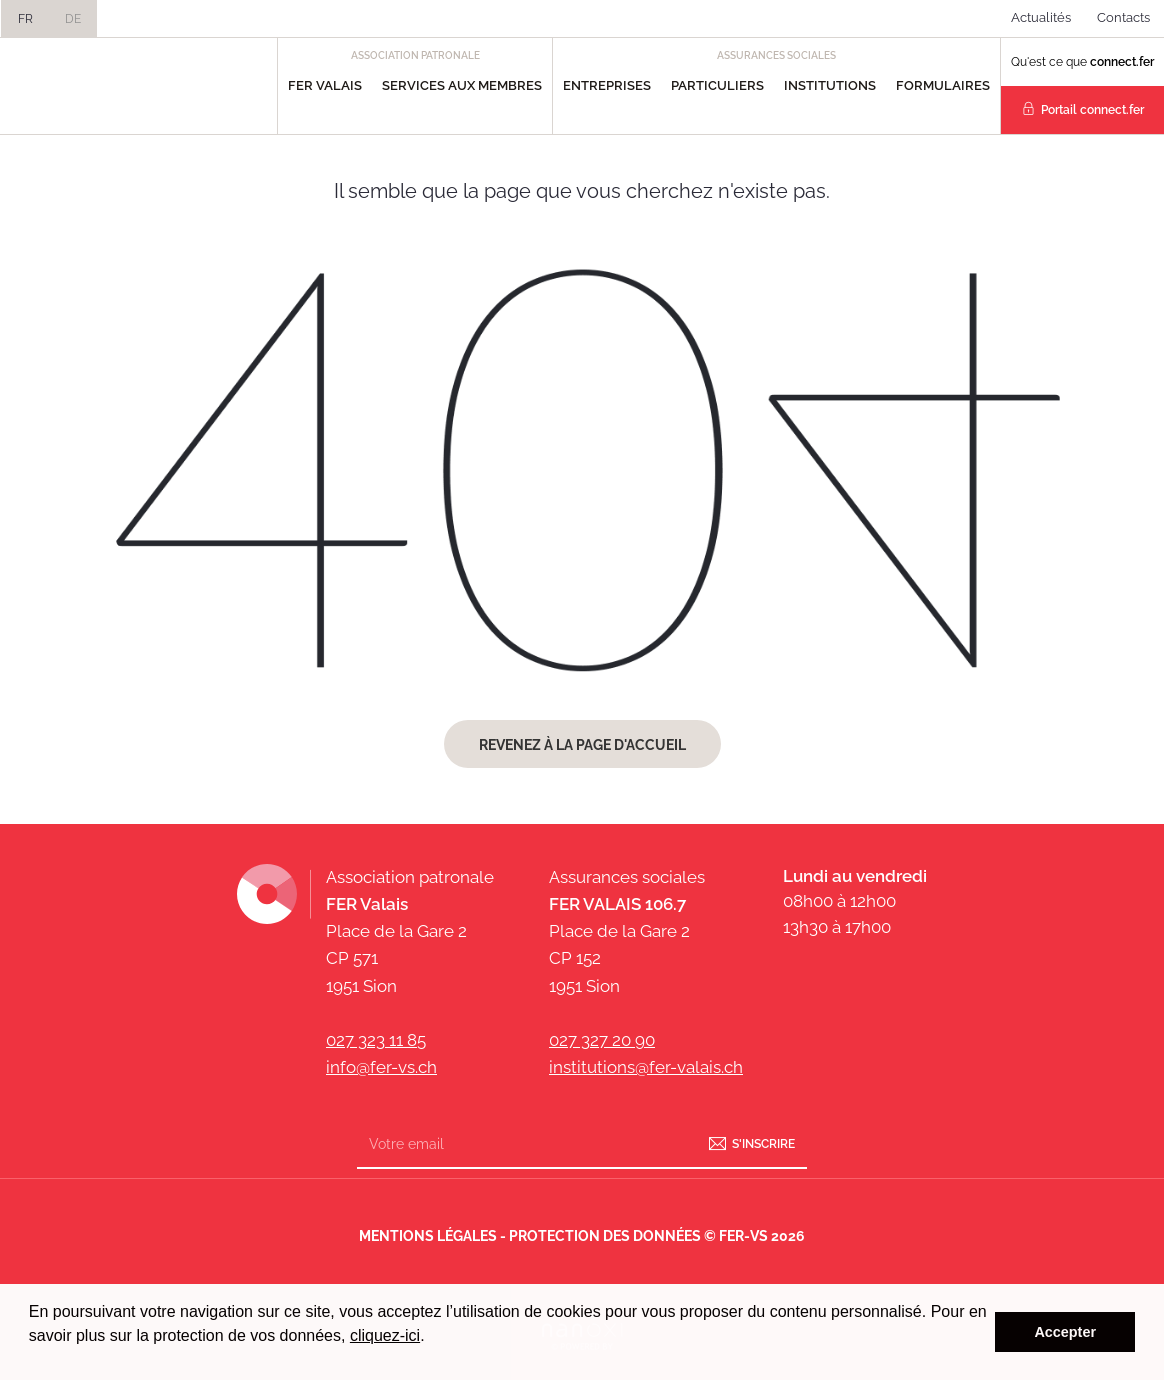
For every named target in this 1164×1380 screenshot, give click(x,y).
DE (73, 19)
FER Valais (325, 85)
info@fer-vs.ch (381, 1067)
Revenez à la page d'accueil (582, 745)
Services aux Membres (462, 85)
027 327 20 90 (602, 1040)
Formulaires (943, 85)
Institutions (830, 85)
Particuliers (717, 85)
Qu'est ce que (1082, 62)
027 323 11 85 (376, 1040)
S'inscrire (763, 1144)
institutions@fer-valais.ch (646, 1067)
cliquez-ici (385, 1335)
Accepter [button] (1065, 1332)
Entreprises (607, 85)
